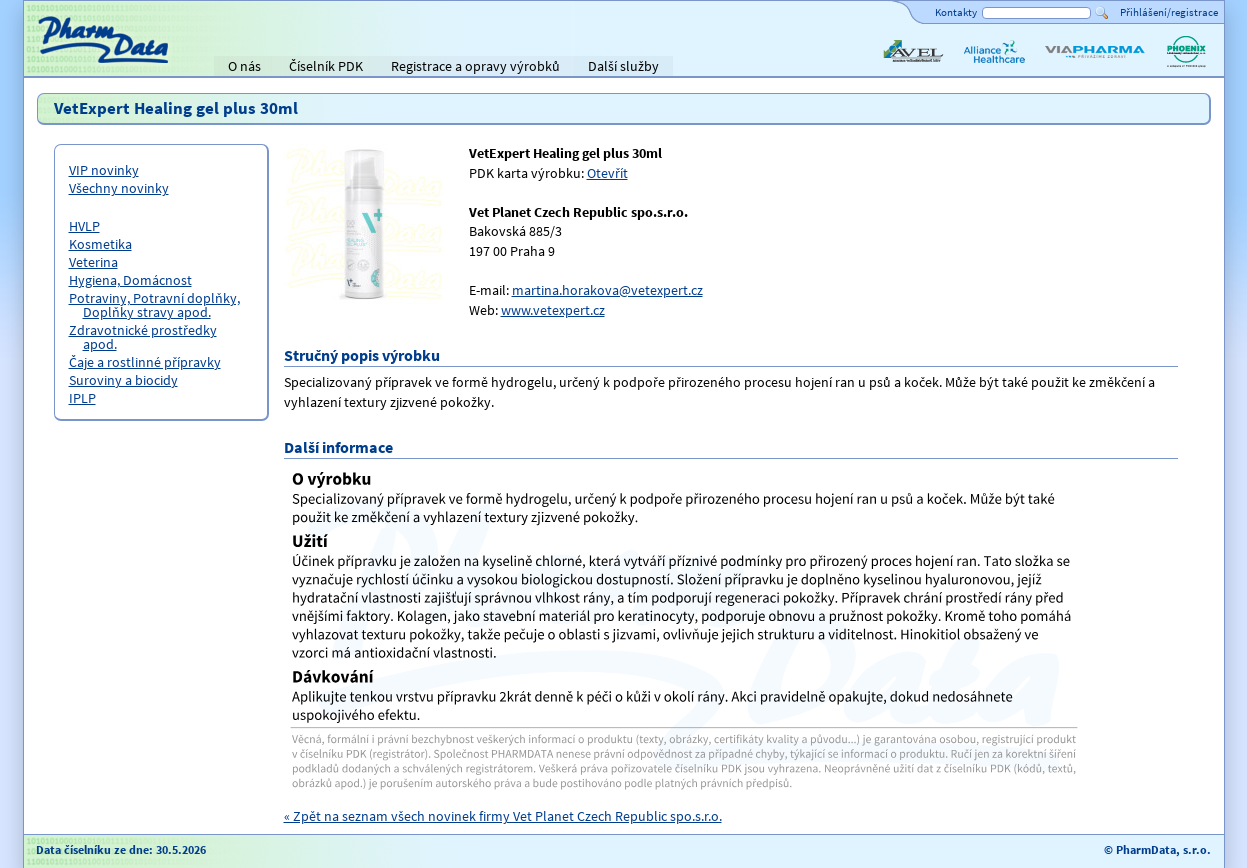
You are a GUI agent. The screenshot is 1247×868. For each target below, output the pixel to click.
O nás (244, 66)
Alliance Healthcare (993, 68)
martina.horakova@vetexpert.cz (607, 290)
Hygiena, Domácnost (130, 280)
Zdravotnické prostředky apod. (143, 337)
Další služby (623, 66)
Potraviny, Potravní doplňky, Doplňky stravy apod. (154, 305)
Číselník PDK (326, 66)
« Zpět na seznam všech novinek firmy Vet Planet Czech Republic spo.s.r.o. (503, 816)
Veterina (93, 262)
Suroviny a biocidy (123, 380)
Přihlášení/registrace (1169, 12)
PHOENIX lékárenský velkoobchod (1186, 68)
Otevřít (607, 173)
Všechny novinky (119, 188)
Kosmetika (100, 244)
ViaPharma (1074, 68)
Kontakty (956, 12)
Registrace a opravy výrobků (475, 66)
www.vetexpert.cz (553, 310)
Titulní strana (72, 66)
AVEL (894, 68)
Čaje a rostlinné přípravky (145, 362)
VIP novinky (104, 170)
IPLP (82, 398)
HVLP (84, 226)
